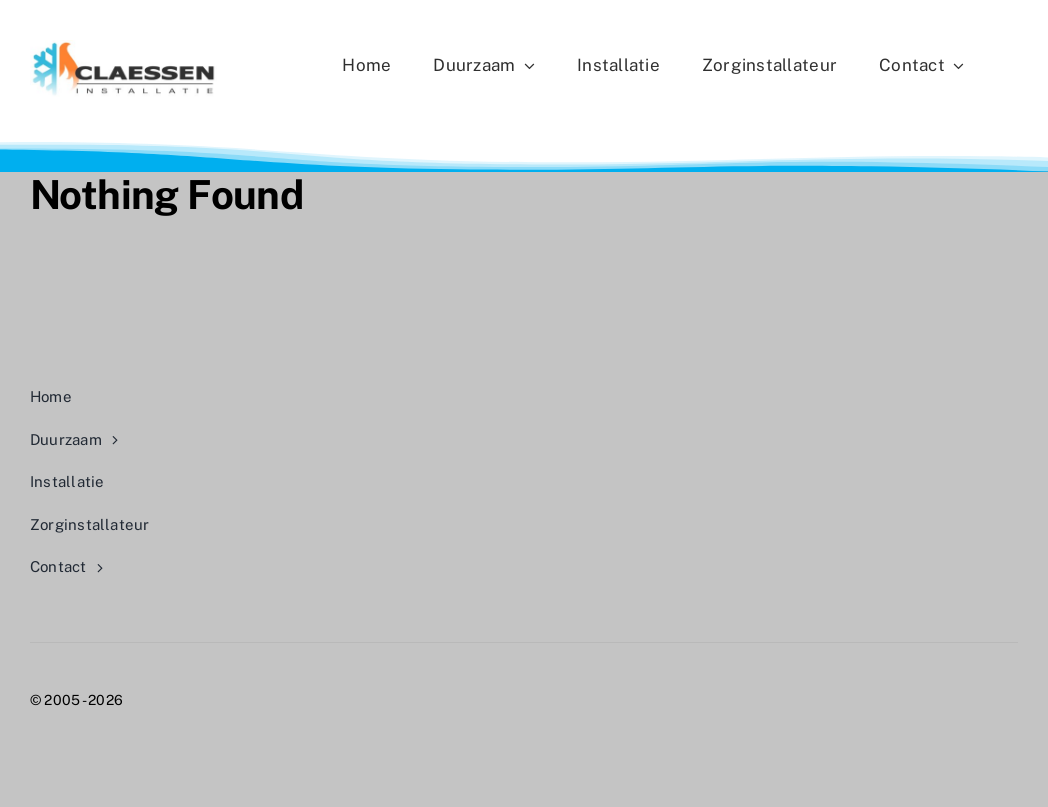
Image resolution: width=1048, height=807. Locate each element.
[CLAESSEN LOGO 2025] (123, 47)
